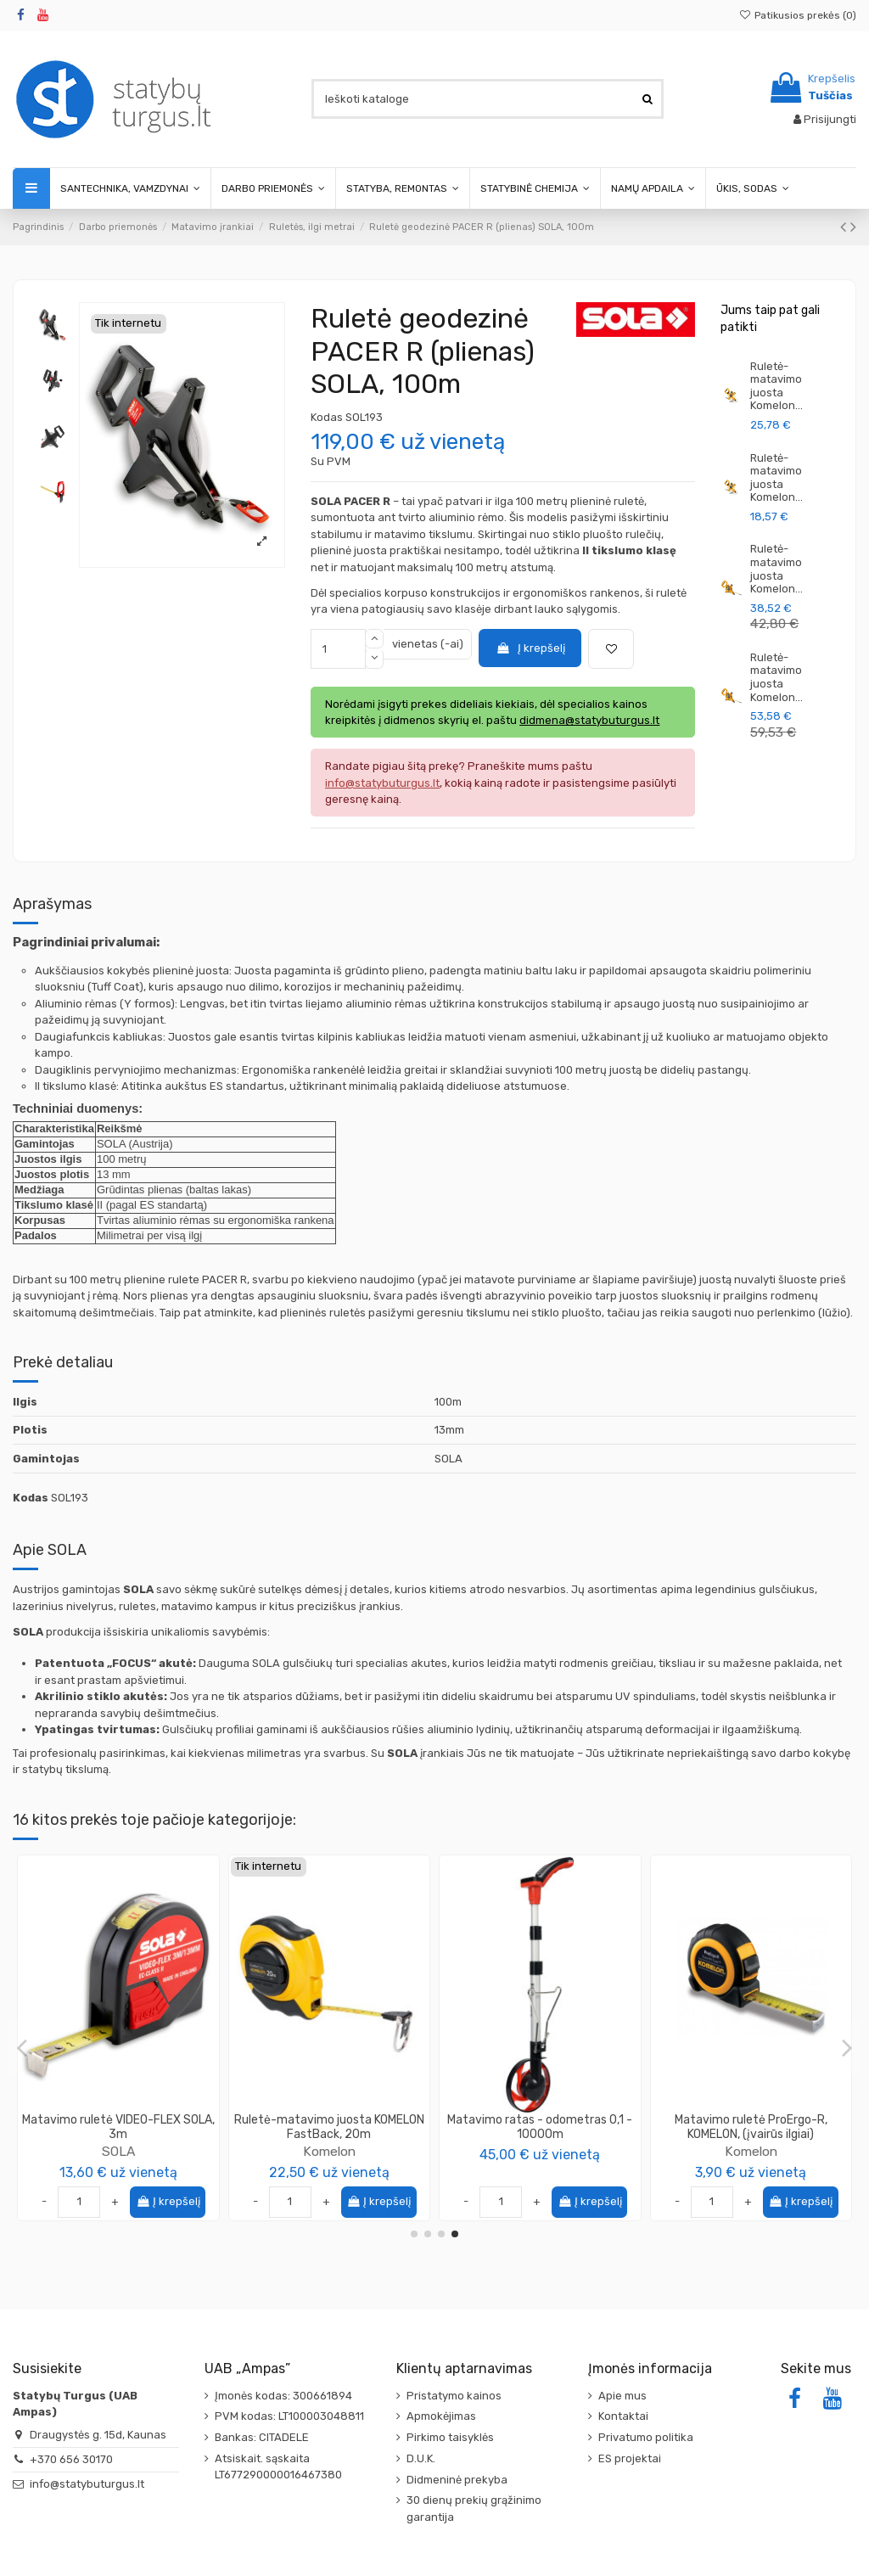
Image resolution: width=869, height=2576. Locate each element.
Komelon (539, 2151)
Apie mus (622, 2395)
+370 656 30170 (71, 2459)
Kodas (327, 417)
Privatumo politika (645, 2437)
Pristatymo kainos (454, 2395)
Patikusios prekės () (797, 15)
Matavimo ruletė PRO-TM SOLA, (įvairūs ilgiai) (751, 2127)
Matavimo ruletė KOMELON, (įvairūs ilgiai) (540, 2127)
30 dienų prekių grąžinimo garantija (473, 2508)
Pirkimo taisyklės (450, 2437)
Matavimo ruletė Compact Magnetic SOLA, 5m (328, 2127)
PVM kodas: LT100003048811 (289, 2416)
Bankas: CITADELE (262, 2437)
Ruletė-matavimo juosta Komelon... (776, 386)
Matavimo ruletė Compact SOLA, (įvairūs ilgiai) (118, 2127)
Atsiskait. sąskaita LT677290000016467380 (278, 2467)
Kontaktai (623, 2416)
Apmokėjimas (441, 2416)
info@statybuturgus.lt (87, 2484)
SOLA (118, 2151)
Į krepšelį (530, 648)
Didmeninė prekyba (456, 2479)
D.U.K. (420, 2458)
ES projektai (629, 2458)
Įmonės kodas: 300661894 (283, 2395)
